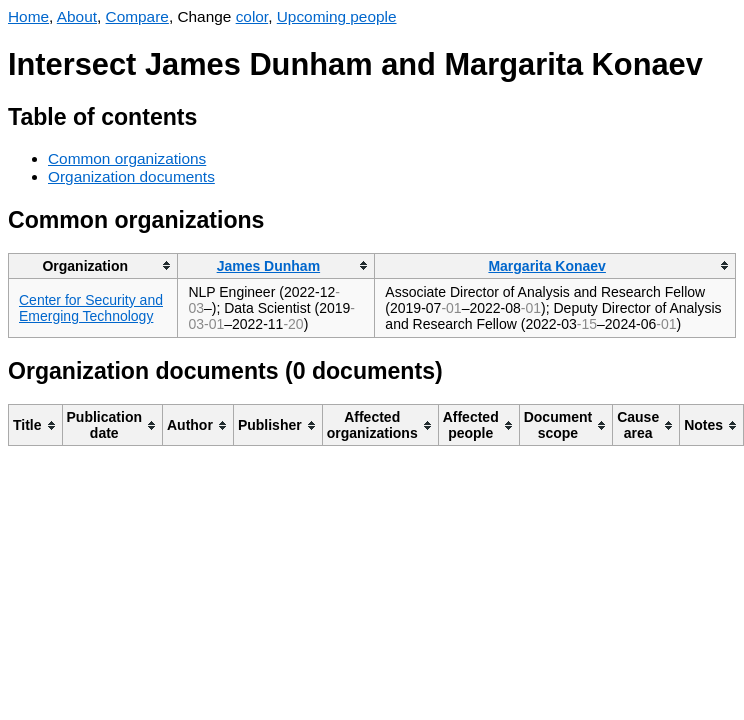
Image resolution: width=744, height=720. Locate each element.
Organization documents (131, 176)
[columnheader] (93, 265)
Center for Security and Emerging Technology (91, 308)
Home (28, 16)
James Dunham (268, 266)
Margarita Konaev (546, 266)
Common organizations (127, 158)
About (77, 16)
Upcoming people (337, 16)
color (252, 16)
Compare (137, 16)
